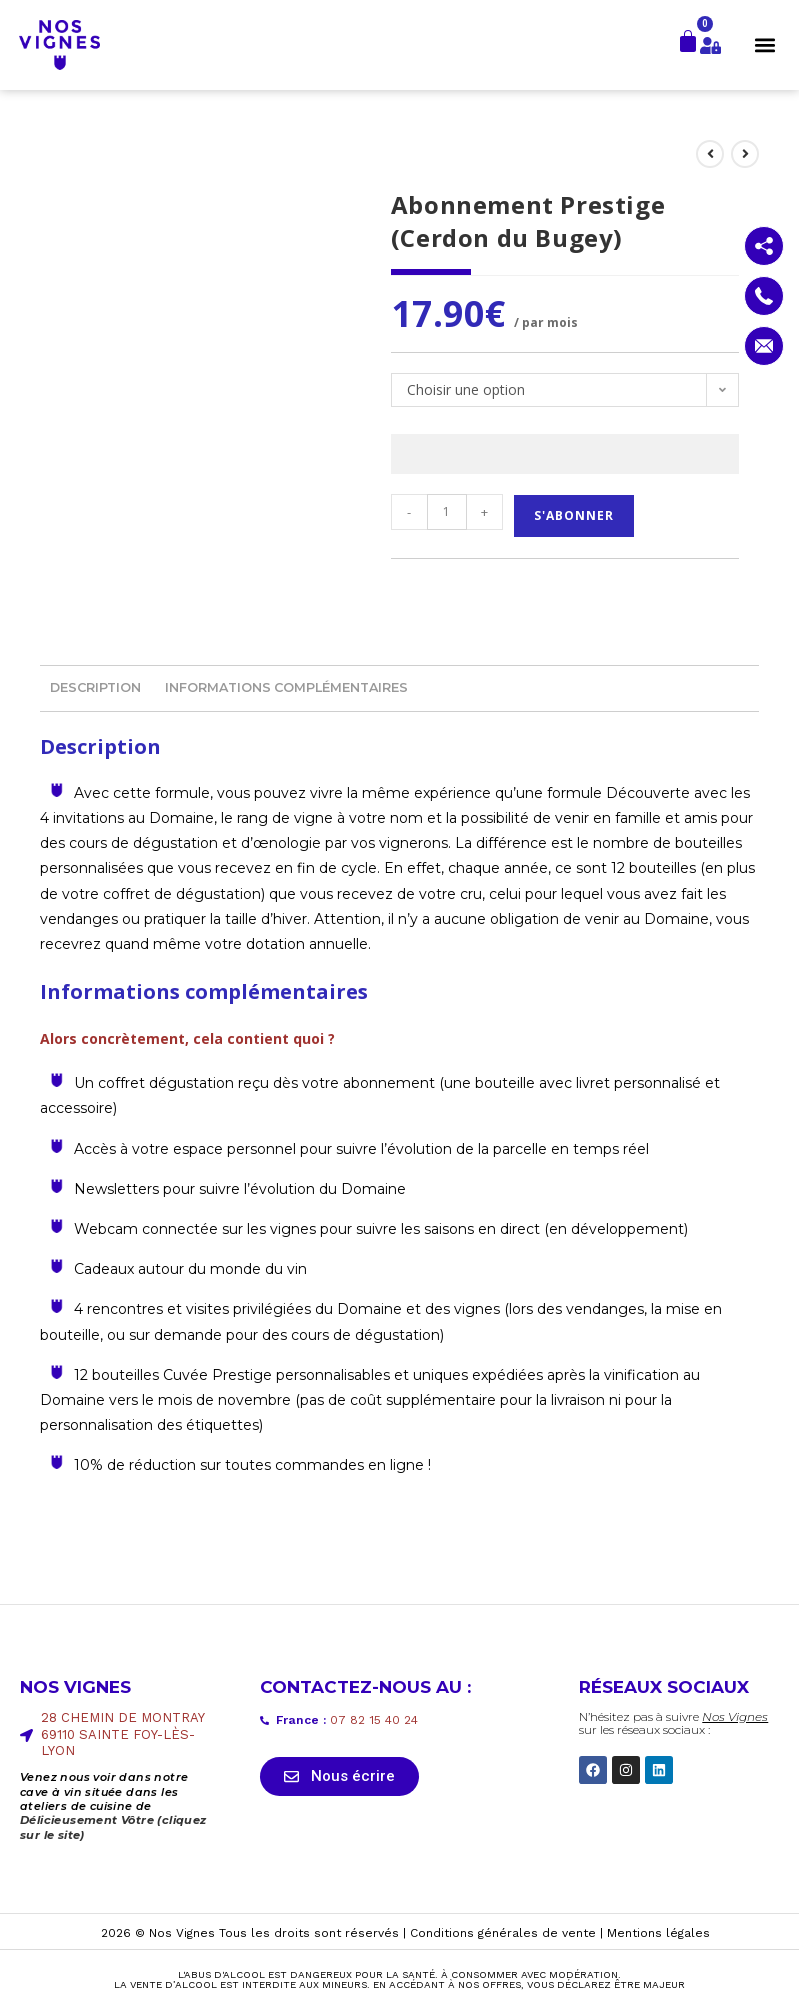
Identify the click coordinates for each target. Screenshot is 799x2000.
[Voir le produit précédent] (710, 154)
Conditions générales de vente (503, 1932)
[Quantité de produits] (447, 512)
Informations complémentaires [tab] (286, 687)
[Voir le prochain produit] (745, 154)
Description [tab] (95, 687)
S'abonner (574, 515)
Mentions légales (658, 1932)
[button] (765, 44)
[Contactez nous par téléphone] (764, 296)
